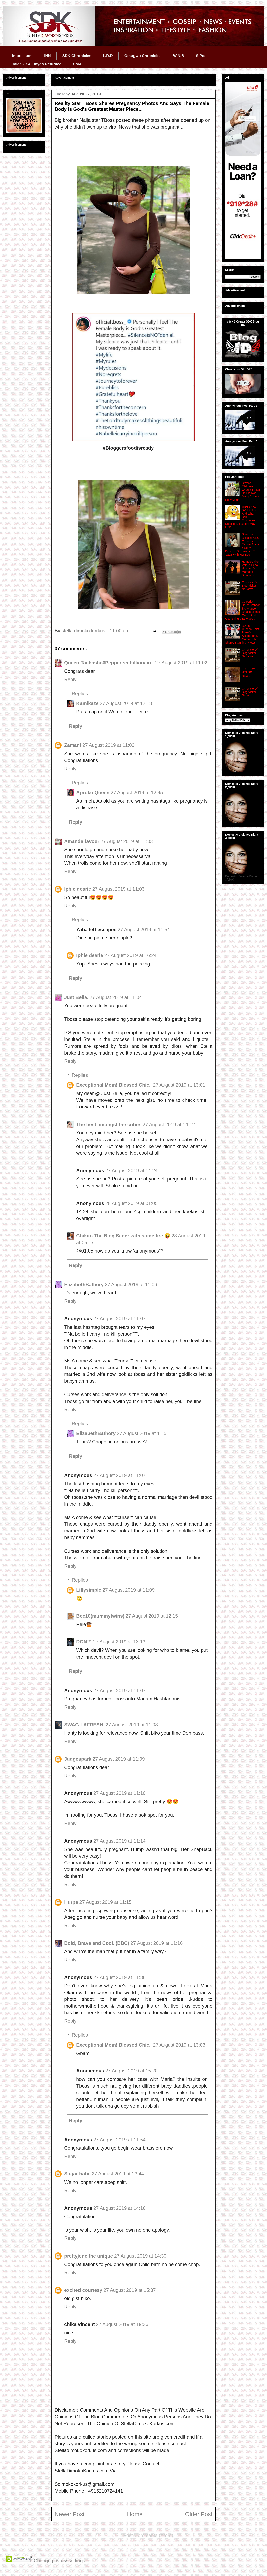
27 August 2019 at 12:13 (126, 703)
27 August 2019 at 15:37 (129, 2290)
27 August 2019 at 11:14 (119, 1841)
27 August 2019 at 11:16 (156, 1943)
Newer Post (70, 2514)
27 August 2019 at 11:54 (144, 929)
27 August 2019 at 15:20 (131, 2070)
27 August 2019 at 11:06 (131, 1284)
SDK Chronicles (76, 56)
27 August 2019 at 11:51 (143, 1433)
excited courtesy (83, 2290)
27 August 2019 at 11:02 (181, 662)
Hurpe (71, 1902)
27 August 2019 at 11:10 (119, 1793)
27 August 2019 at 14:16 (119, 2208)
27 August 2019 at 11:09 (128, 1590)
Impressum (22, 56)
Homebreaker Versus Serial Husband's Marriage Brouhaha (250, 568)
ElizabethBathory (84, 1284)
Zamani (72, 745)
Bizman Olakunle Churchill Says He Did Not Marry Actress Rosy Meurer (242, 491)
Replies (80, 693)
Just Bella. (76, 997)
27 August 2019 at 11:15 (105, 1902)
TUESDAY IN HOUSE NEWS (250, 672)
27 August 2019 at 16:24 (130, 955)
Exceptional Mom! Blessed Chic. (114, 1085)
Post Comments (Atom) (148, 2535)
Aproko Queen (92, 792)
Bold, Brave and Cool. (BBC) (96, 1943)
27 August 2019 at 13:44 (118, 2173)
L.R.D (108, 56)
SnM (77, 64)
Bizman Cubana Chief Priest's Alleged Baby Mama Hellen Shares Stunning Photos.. (242, 634)
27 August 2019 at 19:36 (122, 2324)
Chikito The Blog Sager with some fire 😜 (123, 1235)
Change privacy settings (59, 2560)
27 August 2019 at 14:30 (140, 2256)
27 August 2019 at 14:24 (131, 1170)
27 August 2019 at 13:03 (179, 2045)
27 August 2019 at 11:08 (132, 1724)
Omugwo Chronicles (143, 56)
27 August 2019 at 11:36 (119, 1977)
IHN (47, 56)
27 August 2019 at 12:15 (152, 1616)
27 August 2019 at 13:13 (119, 1641)
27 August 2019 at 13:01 (179, 1085)
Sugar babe (77, 2173)
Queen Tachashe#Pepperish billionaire (109, 662)
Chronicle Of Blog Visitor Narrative (250, 586)
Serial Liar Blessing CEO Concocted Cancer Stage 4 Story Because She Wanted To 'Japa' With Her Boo (242, 544)
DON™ (84, 1641)
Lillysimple (88, 1590)
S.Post (202, 56)
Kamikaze (87, 703)
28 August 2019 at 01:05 (131, 1203)
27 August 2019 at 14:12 (169, 1124)
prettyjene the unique (88, 2256)
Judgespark (77, 1759)
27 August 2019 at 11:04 (116, 997)
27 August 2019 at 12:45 (137, 792)
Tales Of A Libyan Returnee (36, 64)
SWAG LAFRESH (84, 1724)
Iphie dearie (77, 889)
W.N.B (178, 56)
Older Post (198, 2514)
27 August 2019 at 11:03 (108, 745)
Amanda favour (81, 841)
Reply (70, 679)
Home (135, 2514)
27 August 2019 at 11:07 (119, 1318)
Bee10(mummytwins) (100, 1616)
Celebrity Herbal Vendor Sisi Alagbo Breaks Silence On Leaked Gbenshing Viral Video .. (243, 610)
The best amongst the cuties (108, 1124)
